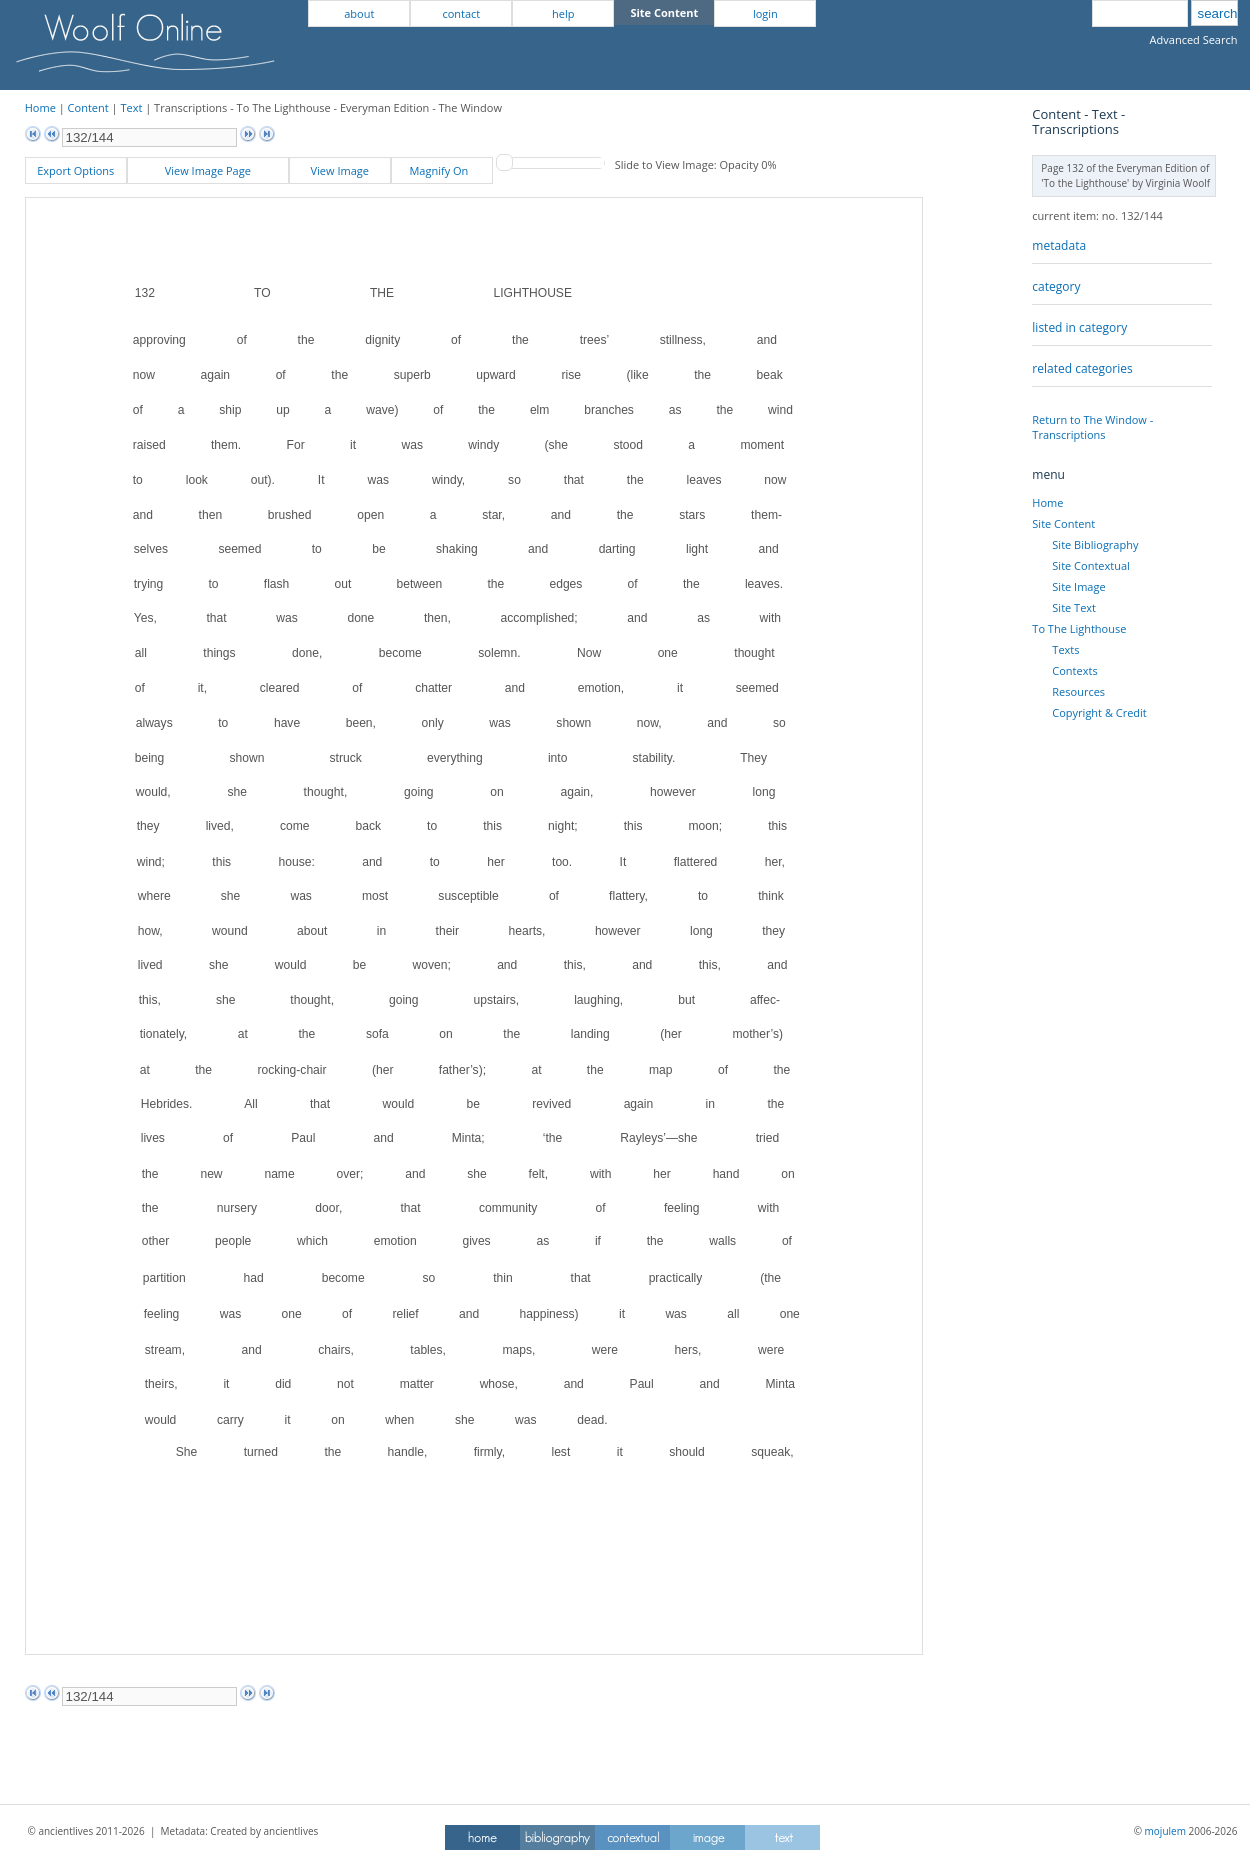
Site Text (1074, 607)
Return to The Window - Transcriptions (1092, 427)
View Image (340, 170)
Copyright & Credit (1099, 712)
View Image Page (208, 170)
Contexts (1074, 670)
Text (131, 107)
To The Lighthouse (1079, 628)
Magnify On (441, 170)
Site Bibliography (1095, 544)
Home (40, 107)
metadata (1059, 245)
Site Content (1063, 523)
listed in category (1079, 327)
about (359, 13)
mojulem (1165, 1831)
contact (461, 13)
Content (88, 107)
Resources (1078, 691)
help (563, 13)
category (1056, 286)
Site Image (1078, 586)
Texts (1065, 649)
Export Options (75, 170)
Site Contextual (1090, 565)
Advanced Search (1194, 39)
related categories (1082, 368)
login (765, 13)
